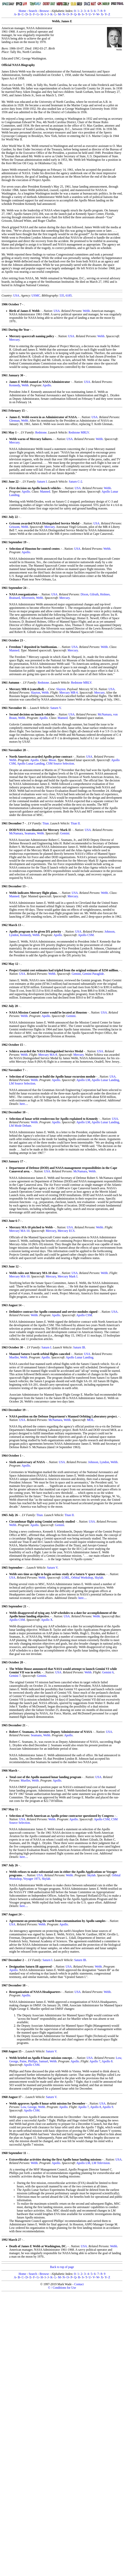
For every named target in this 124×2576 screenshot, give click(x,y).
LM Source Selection (22, 1083)
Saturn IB (79, 1347)
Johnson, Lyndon (98, 1462)
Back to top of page (62, 2267)
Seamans (29, 833)
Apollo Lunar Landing (31, 763)
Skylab (99, 1577)
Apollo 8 (107, 2061)
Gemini (64, 833)
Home (22, 10)
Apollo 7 (95, 2061)
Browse (44, 10)
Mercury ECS (66, 1230)
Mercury (14, 339)
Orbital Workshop (82, 1577)
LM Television (101, 2163)
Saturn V (55, 708)
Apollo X (46, 1619)
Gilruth (94, 594)
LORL (66, 1577)
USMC (35, 295)
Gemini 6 (108, 1672)
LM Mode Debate (20, 1125)
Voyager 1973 (31, 1878)
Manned (45, 491)
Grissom (14, 526)
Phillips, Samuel (38, 2061)
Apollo (46, 385)
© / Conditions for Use (62, 2287)
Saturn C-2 (75, 481)
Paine (23, 2061)
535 (62, 295)
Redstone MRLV (79, 432)
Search (33, 10)
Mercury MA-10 (19, 1230)
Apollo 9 (107, 2107)
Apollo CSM (86, 935)
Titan (45, 823)
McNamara (105, 714)
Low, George (29, 2107)
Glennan (14, 420)
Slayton (61, 689)
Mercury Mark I (67, 1276)
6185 (69, 295)
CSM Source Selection (60, 763)
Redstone (41, 432)
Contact (79, 2284)
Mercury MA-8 (47, 1054)
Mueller (14, 1357)
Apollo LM (83, 1080)
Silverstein (27, 597)
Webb (86, 310)
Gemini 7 (15, 1675)
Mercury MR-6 (68, 692)
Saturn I (42, 481)
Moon (52, 760)
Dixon (84, 594)
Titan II (75, 823)
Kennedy (14, 385)
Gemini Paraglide (93, 973)
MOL (90, 1419)
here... (23, 1103)
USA (16, 295)
